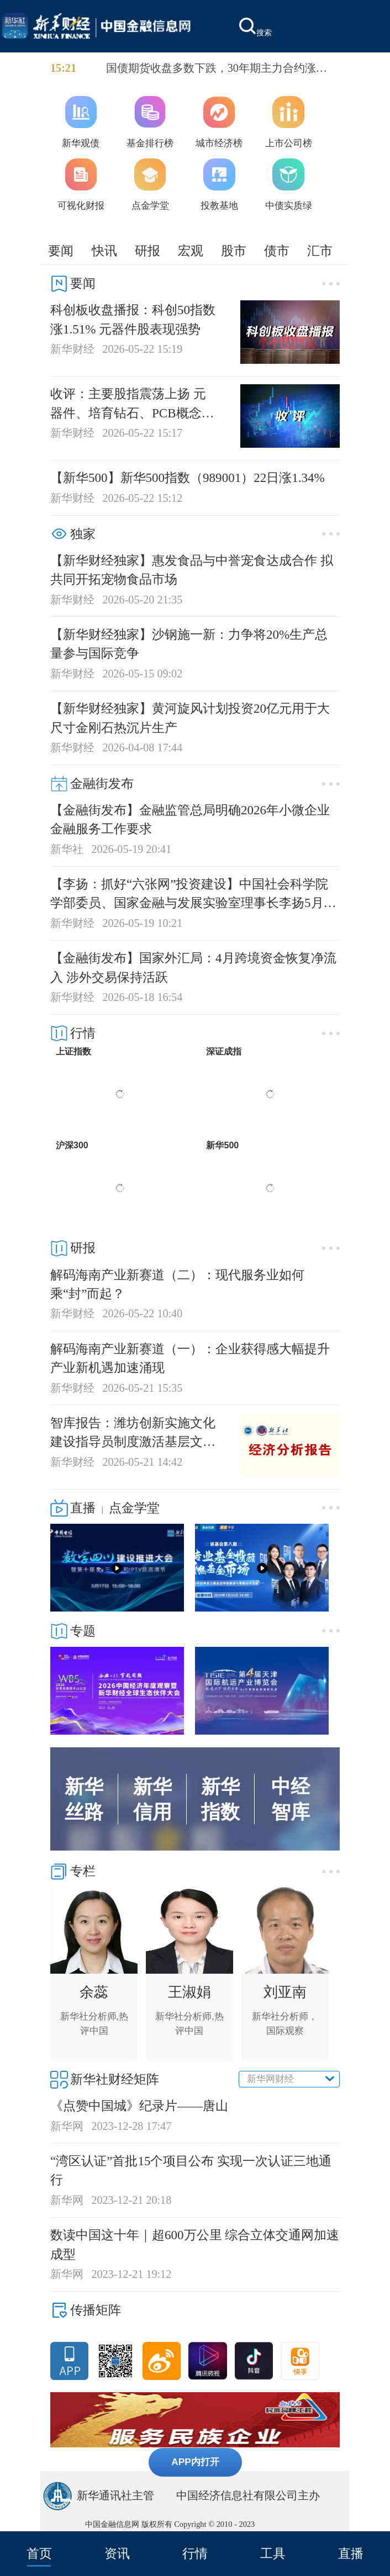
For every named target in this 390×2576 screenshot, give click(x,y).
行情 (195, 2553)
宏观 (190, 250)
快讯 (104, 250)
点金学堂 (134, 1508)
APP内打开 (195, 2461)
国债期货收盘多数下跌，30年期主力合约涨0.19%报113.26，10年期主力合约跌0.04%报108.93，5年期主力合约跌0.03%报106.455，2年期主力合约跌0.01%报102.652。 (220, 69)
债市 (276, 250)
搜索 (255, 27)
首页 (39, 2553)
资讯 (117, 2553)
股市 (233, 250)
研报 (147, 250)
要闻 (60, 250)
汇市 (320, 250)
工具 (273, 2553)
